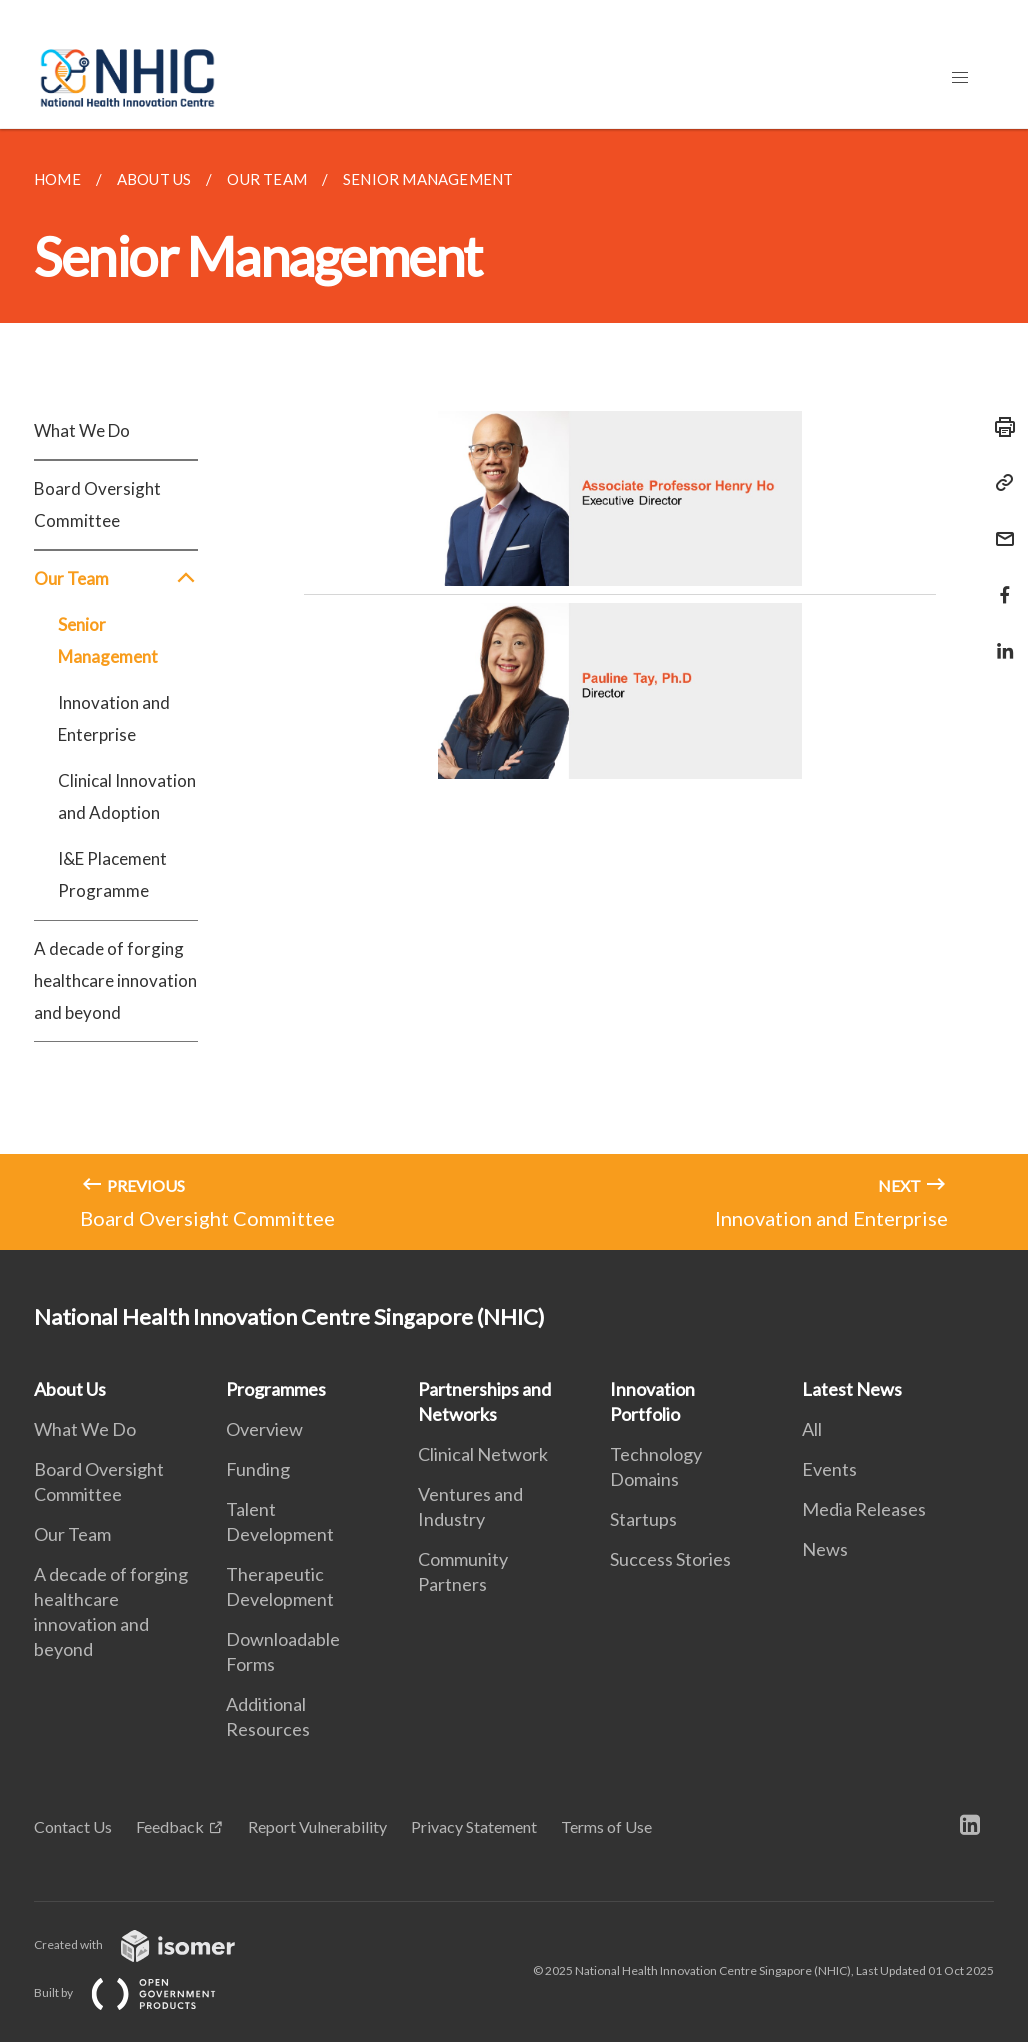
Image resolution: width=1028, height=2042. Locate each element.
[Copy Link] (999, 483)
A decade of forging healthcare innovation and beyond (115, 980)
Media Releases (864, 1509)
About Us (70, 1389)
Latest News (852, 1389)
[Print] (999, 427)
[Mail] (999, 526)
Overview (264, 1429)
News (825, 1549)
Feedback (170, 1826)
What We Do (82, 430)
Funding (258, 1469)
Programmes (276, 1389)
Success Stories (670, 1559)
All (812, 1429)
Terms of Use (606, 1826)
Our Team (116, 579)
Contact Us (73, 1826)
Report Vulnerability (317, 1826)
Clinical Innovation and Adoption (127, 796)
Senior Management (108, 640)
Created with (150, 1944)
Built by (141, 1992)
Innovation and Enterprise (114, 718)
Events (829, 1469)
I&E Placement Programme (112, 874)
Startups (643, 1519)
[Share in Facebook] (999, 582)
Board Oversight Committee (97, 504)
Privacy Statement (474, 1826)
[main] (514, 689)
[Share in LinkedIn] (999, 638)
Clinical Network (483, 1454)
